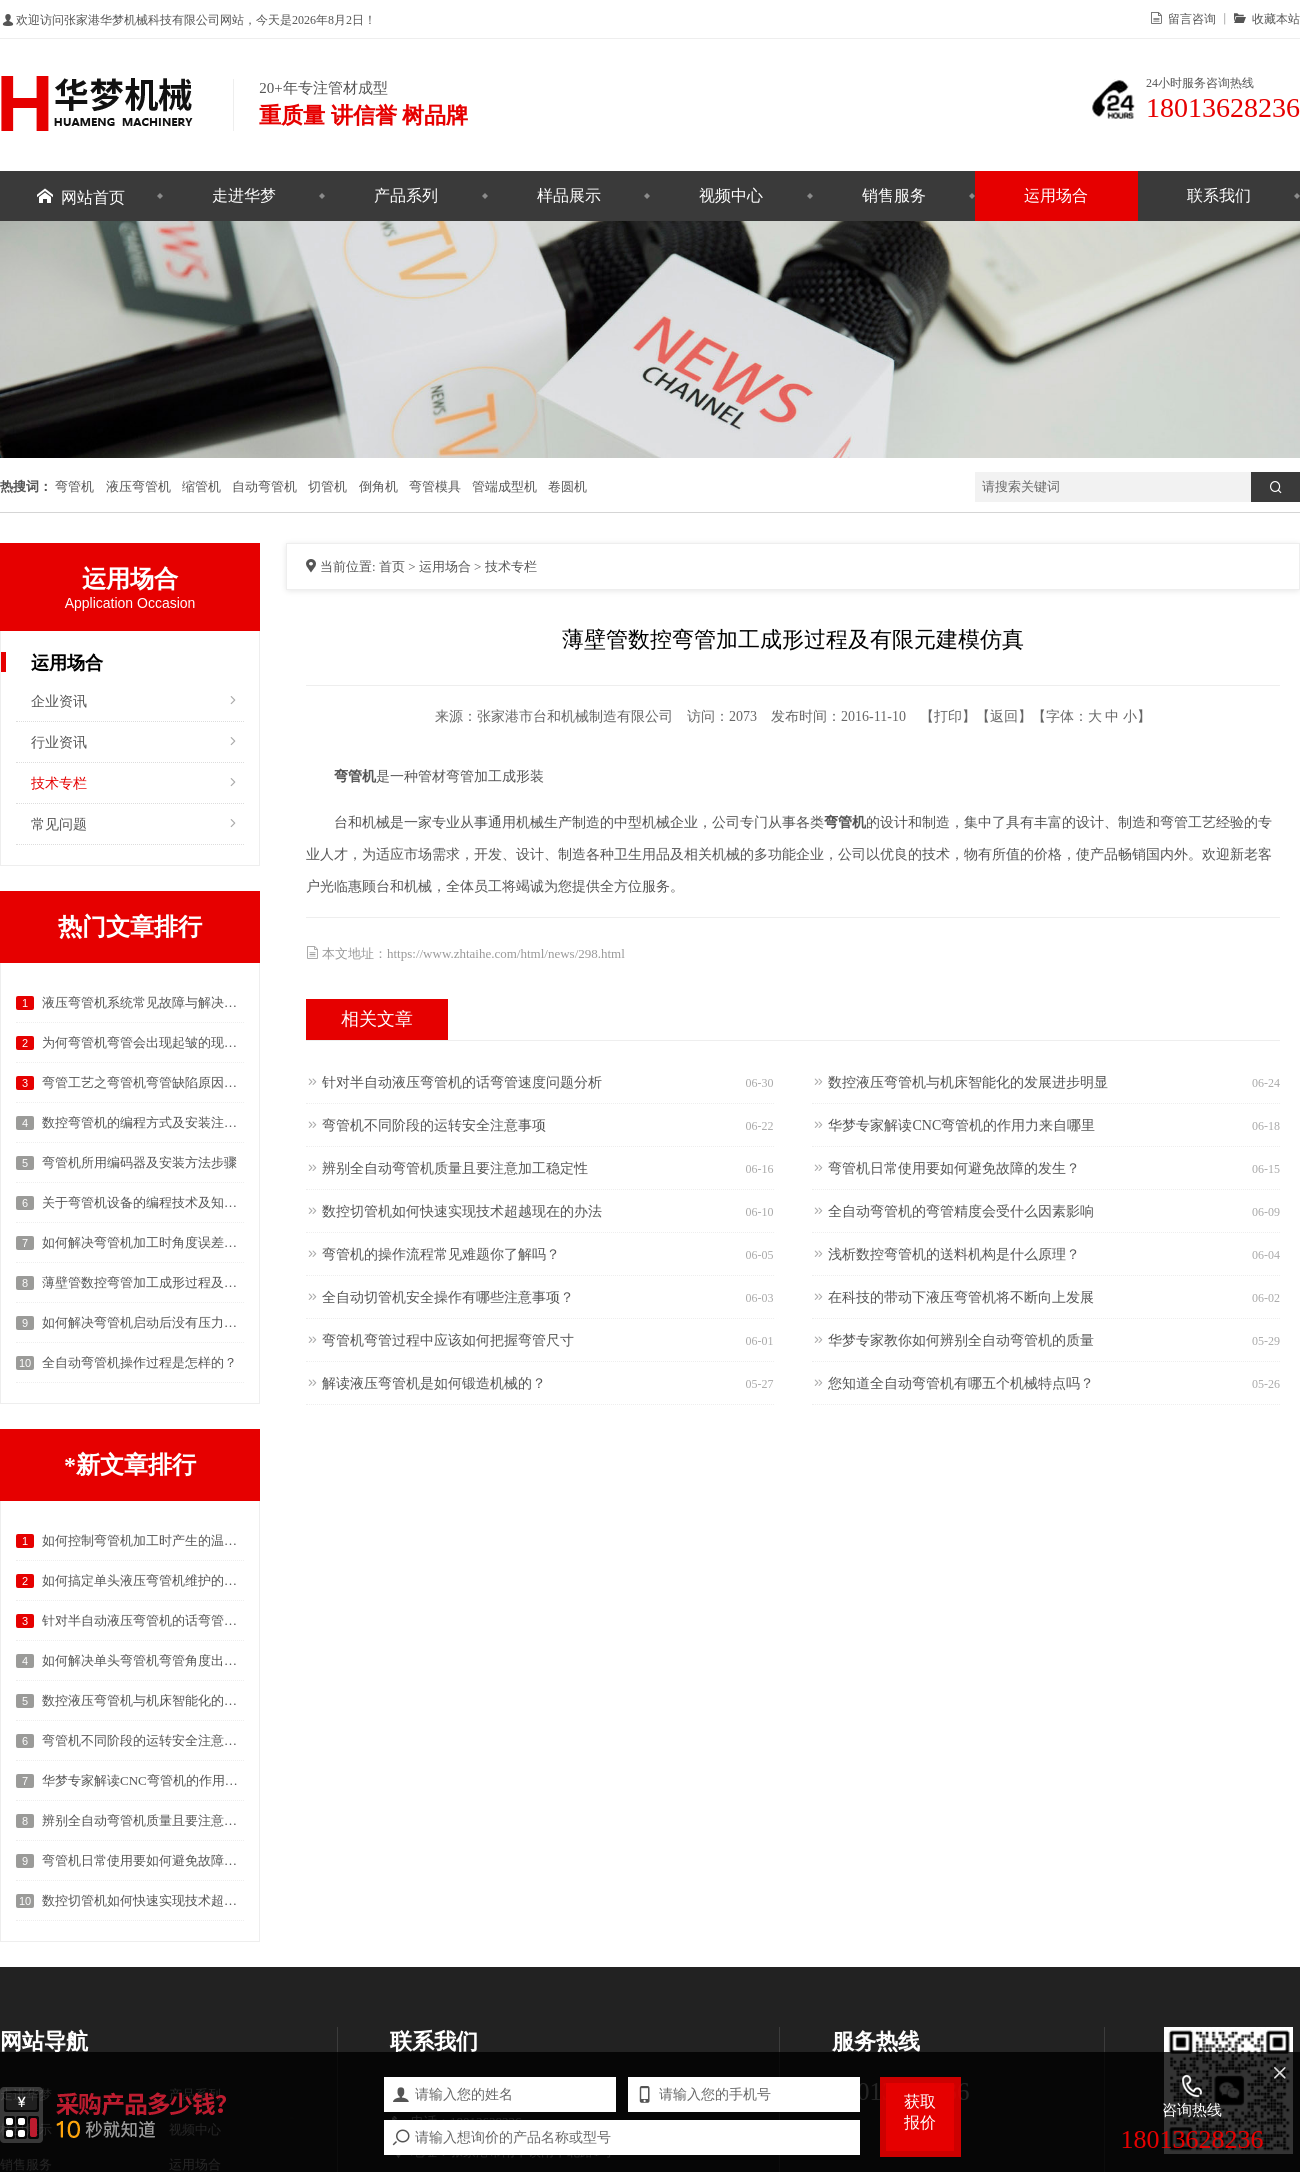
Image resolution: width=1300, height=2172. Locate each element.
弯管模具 (435, 486)
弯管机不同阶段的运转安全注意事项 (143, 1740)
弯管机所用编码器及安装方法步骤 (139, 1162)
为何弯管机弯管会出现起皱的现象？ (143, 1042)
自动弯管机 (264, 486)
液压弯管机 (138, 486)
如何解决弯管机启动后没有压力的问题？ (143, 1322)
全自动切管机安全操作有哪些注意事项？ (448, 1296)
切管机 (327, 486)
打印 (948, 716)
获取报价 (920, 2112)
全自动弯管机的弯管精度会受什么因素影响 (961, 1210)
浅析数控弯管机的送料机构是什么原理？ (954, 1253)
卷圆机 (567, 486)
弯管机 (74, 486)
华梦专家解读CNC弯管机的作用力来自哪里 (143, 1780)
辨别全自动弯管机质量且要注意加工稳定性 (143, 1820)
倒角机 (378, 486)
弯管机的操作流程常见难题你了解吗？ (441, 1253)
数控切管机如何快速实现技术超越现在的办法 (143, 1900)
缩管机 (201, 486)
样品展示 (569, 195)
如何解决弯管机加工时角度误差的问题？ (143, 1242)
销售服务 (894, 195)
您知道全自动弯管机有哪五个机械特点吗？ (961, 1382)
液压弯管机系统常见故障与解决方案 (143, 1002)
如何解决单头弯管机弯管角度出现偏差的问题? (143, 1660)
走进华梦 (244, 195)
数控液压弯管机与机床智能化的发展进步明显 (143, 1700)
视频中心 (731, 195)
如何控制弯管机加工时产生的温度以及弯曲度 (143, 1540)
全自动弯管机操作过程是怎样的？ (139, 1362)
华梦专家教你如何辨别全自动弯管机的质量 (961, 1339)
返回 (1004, 716)
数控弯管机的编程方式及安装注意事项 (143, 1122)
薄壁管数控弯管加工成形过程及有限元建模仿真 (143, 1282)
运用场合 (1056, 195)
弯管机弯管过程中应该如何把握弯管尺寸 (448, 1339)
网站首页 (93, 196)
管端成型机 (504, 486)
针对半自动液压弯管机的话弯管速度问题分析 (143, 1620)
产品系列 (406, 195)
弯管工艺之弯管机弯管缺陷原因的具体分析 (143, 1082)
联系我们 (1219, 195)
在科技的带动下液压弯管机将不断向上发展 (961, 1296)
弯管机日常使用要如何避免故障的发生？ (143, 1860)
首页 (392, 566)
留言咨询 (1189, 18)
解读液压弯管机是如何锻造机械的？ (434, 1382)
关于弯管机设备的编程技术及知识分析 (143, 1202)
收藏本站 (1273, 18)
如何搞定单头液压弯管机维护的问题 (143, 1580)
